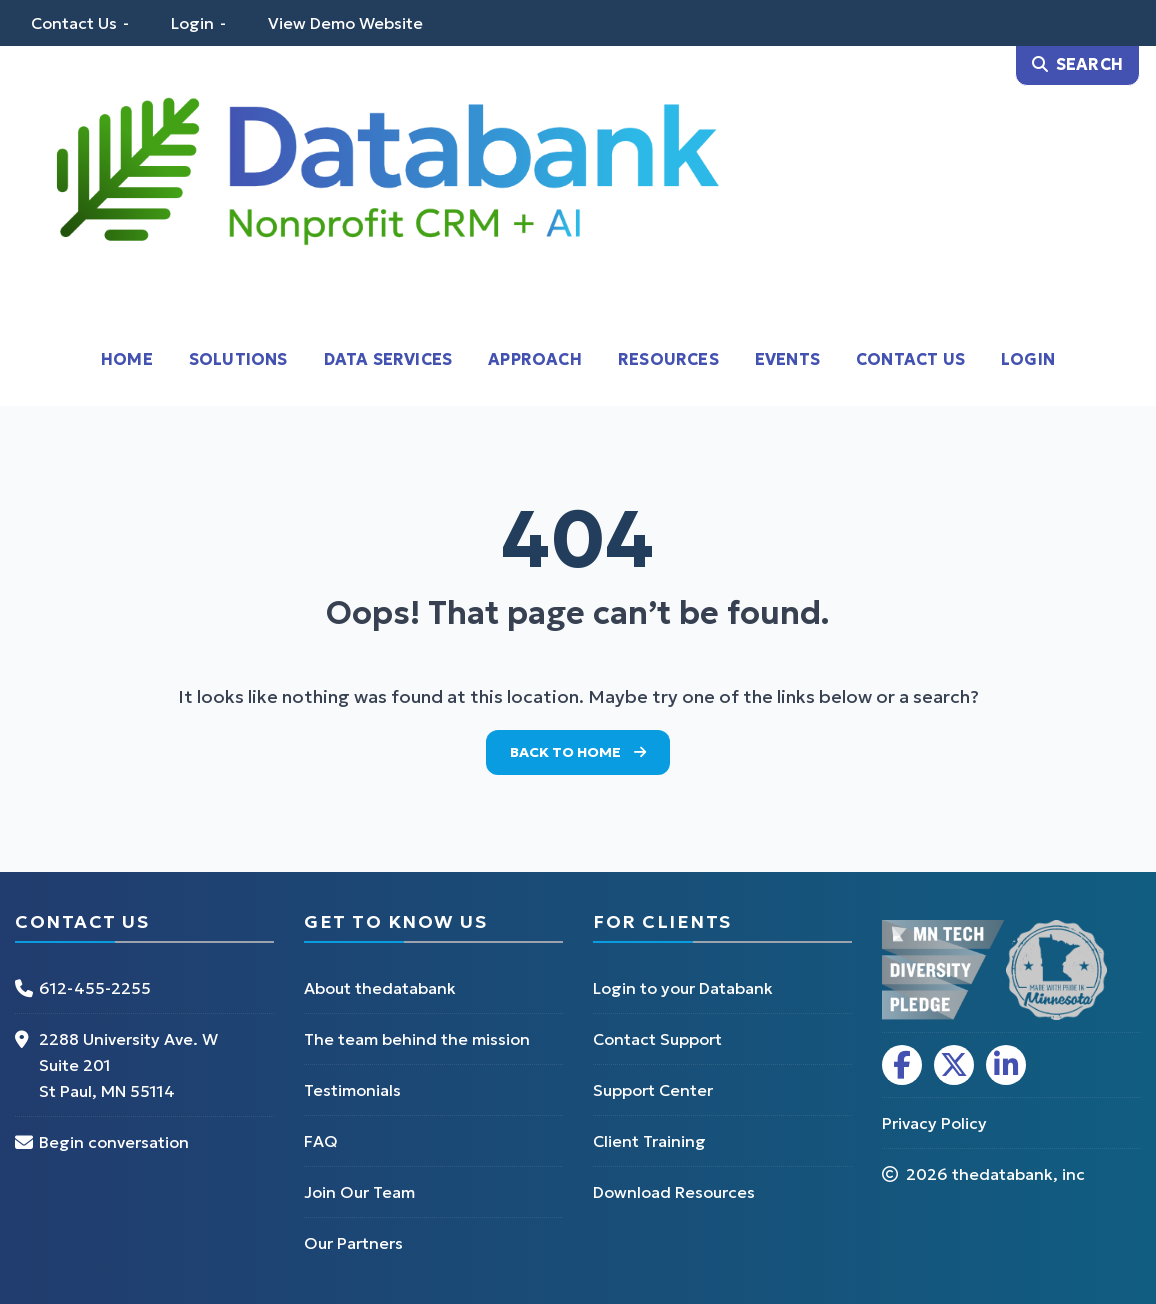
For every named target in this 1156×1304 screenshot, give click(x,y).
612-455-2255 (95, 988)
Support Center (653, 1090)
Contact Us (74, 23)
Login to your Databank (683, 988)
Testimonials (352, 1090)
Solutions (238, 359)
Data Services (388, 359)
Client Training (649, 1141)
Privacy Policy (934, 1123)
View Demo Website (345, 23)
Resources (668, 359)
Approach (535, 359)
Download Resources (674, 1192)
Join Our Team (359, 1192)
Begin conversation (114, 1142)
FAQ (321, 1141)
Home (127, 359)
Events (787, 359)
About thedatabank (380, 988)
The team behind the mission (417, 1039)
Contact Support (657, 1039)
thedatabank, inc (1018, 1174)
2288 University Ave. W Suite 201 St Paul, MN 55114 (128, 1065)
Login (192, 23)
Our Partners (353, 1243)
